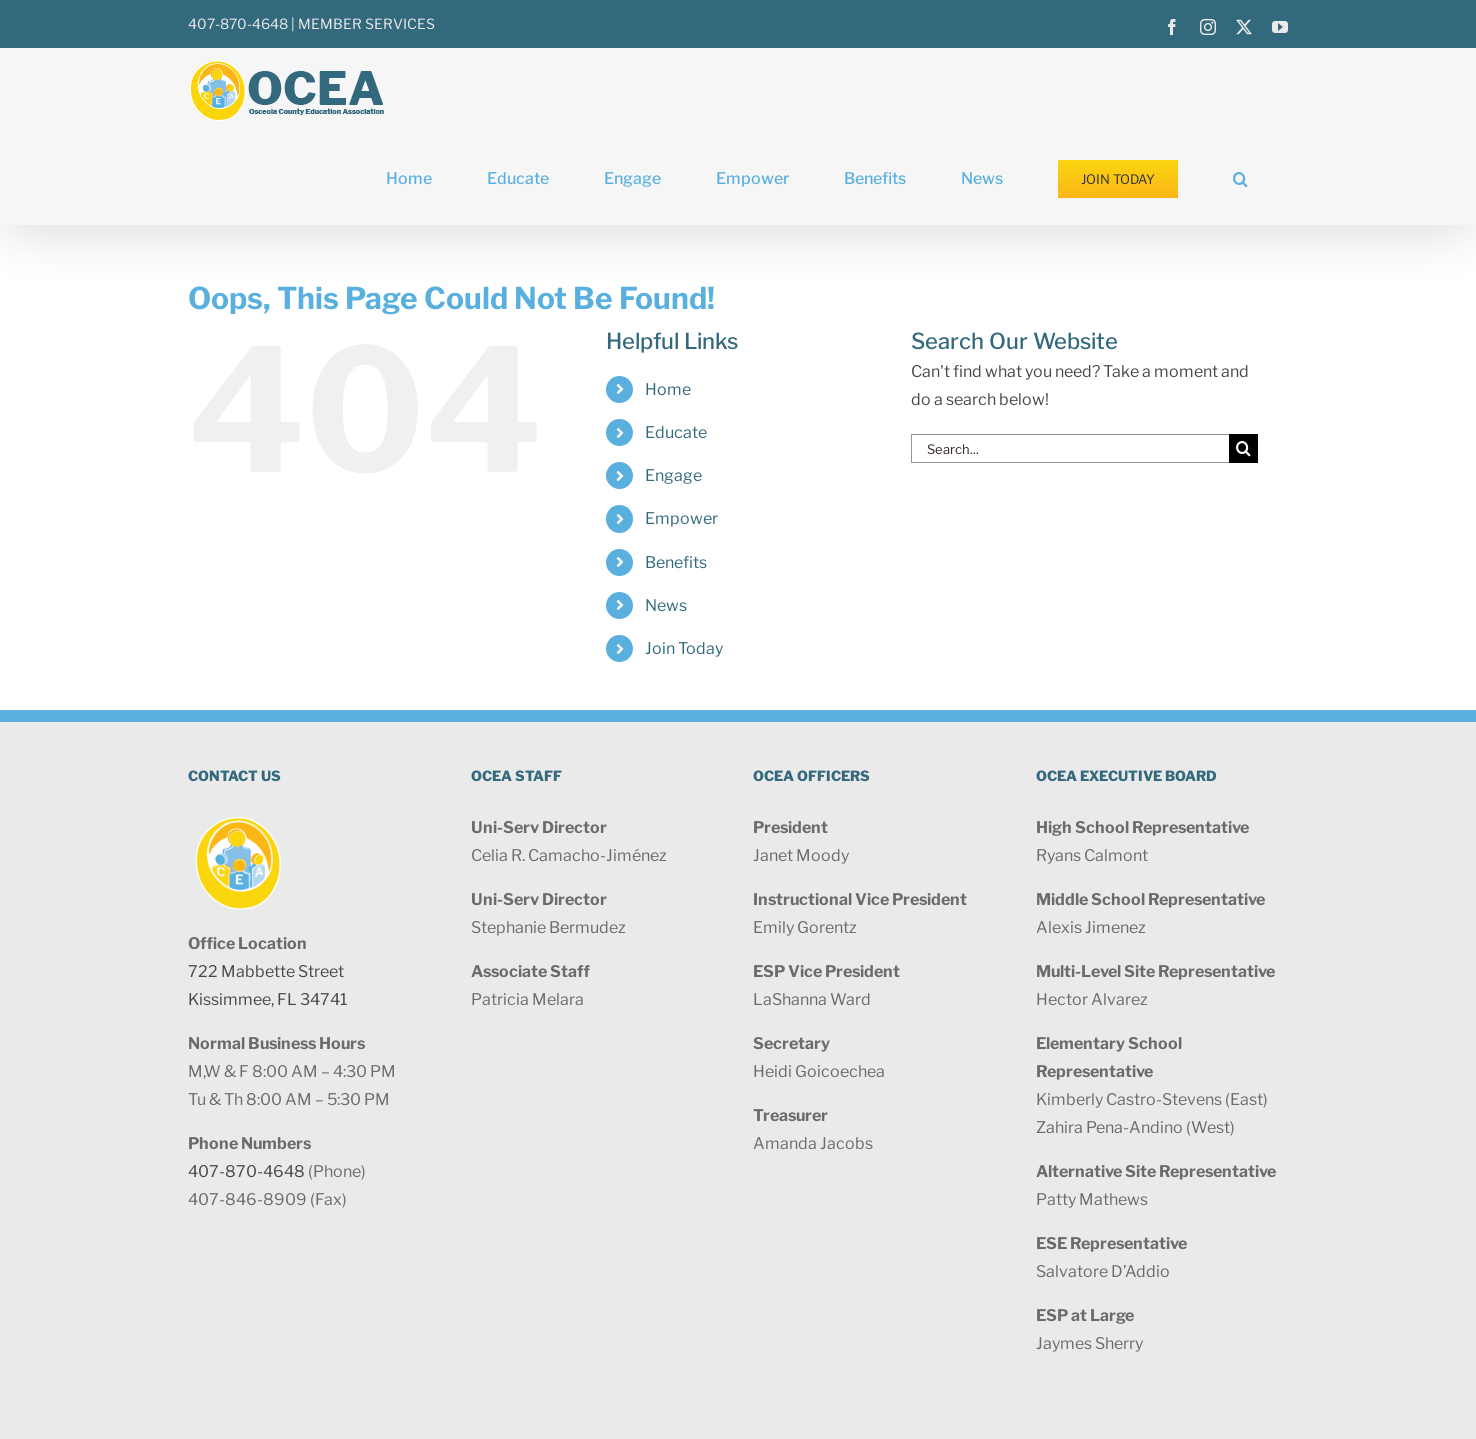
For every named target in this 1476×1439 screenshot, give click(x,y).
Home (668, 389)
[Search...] (1070, 448)
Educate (676, 432)
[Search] (1243, 448)
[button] (1240, 179)
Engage (673, 475)
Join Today (684, 648)
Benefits (676, 562)
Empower (681, 518)
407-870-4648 (238, 23)
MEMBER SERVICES (366, 23)
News (666, 605)
